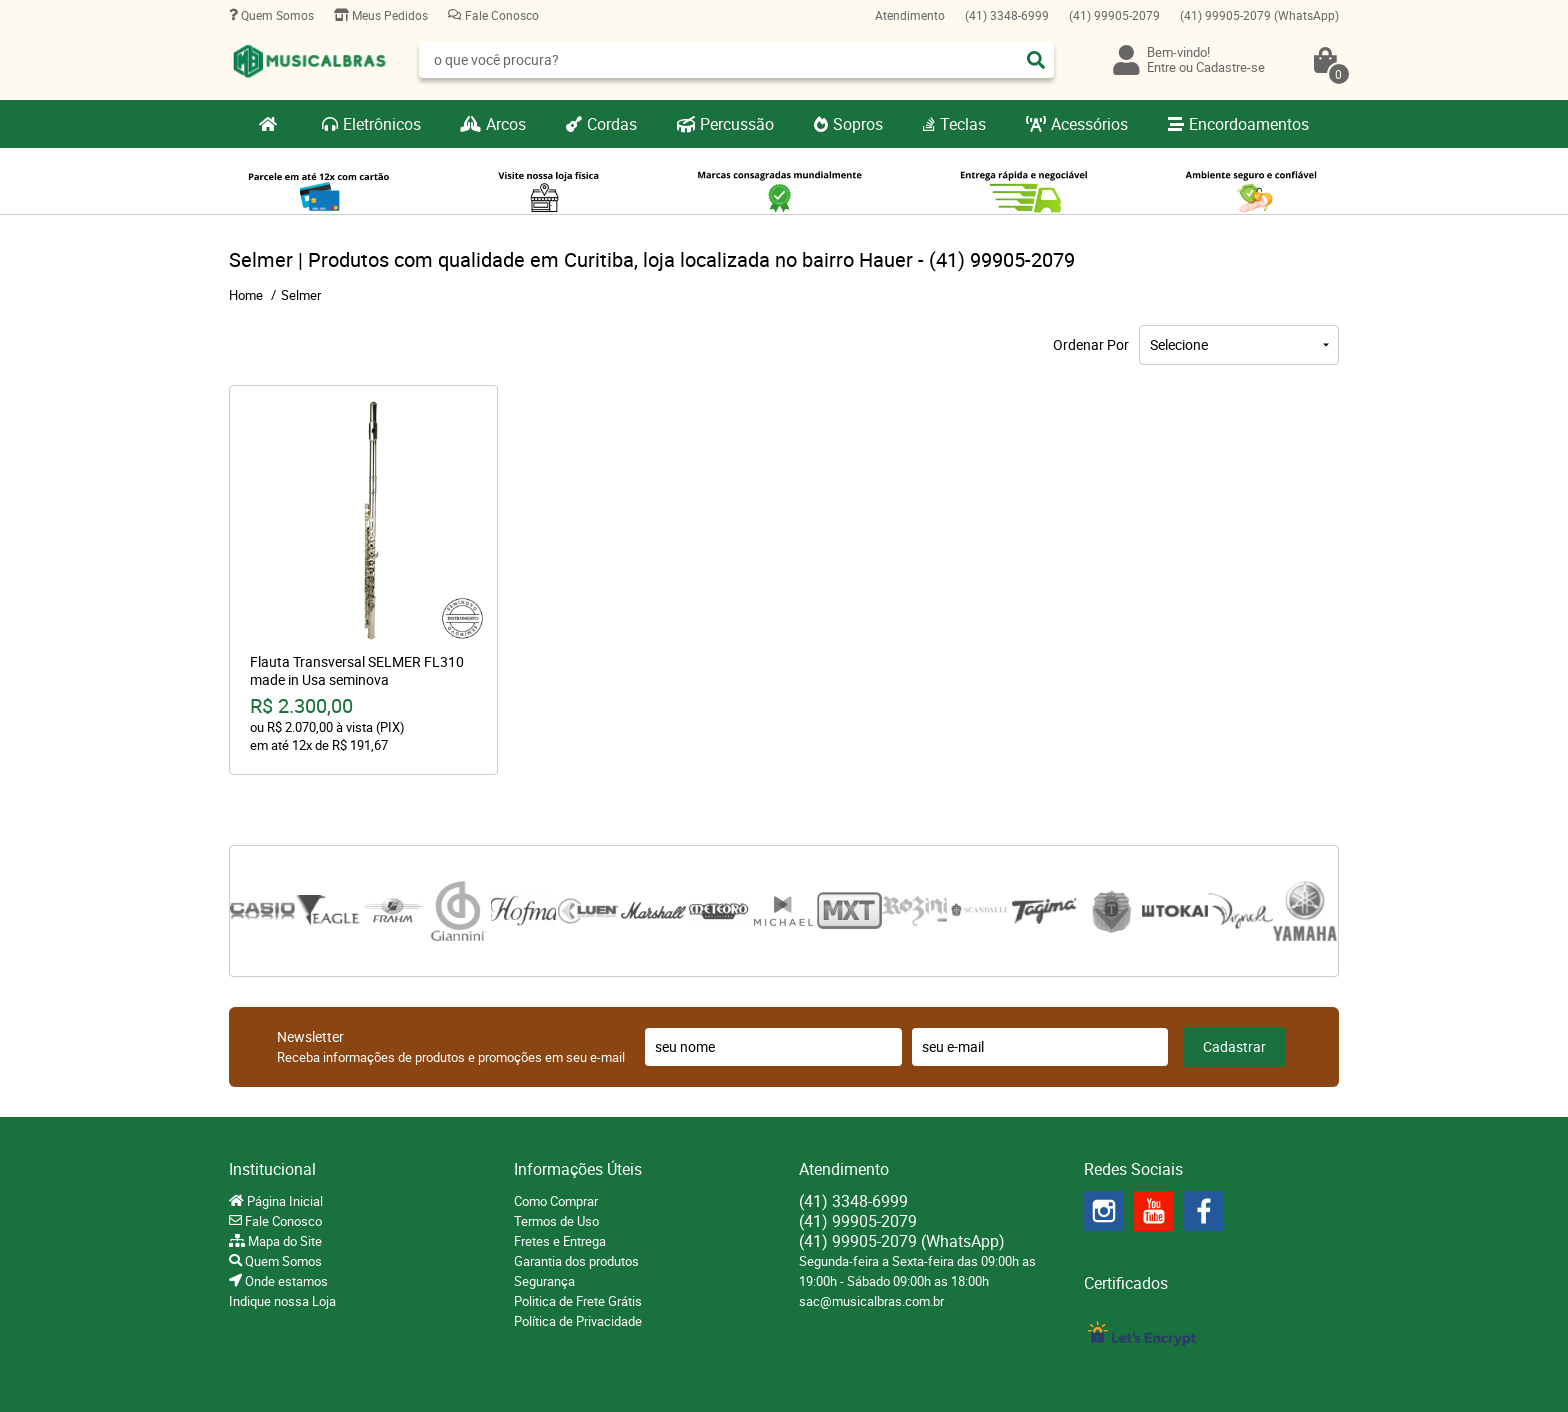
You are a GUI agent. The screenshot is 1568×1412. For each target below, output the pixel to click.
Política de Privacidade (578, 1321)
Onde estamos (285, 1281)
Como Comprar (556, 1201)
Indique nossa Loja (282, 1301)
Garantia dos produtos (576, 1261)
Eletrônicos (382, 124)
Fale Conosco (500, 15)
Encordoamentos (1249, 124)
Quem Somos (276, 15)
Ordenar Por (1091, 344)
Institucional (272, 1169)
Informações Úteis (578, 1169)
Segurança (544, 1281)
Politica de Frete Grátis (578, 1301)
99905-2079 (1114, 15)
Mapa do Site (283, 1241)
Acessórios (1089, 124)
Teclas (963, 124)
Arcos (506, 124)
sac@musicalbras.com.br (871, 1301)
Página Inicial (283, 1201)
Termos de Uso (556, 1221)
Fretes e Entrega (560, 1241)
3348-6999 (1007, 15)
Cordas (612, 124)
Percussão (737, 124)
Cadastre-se (1230, 67)
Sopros (858, 124)
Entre (1161, 67)
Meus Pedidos (388, 15)
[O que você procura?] (1036, 60)
